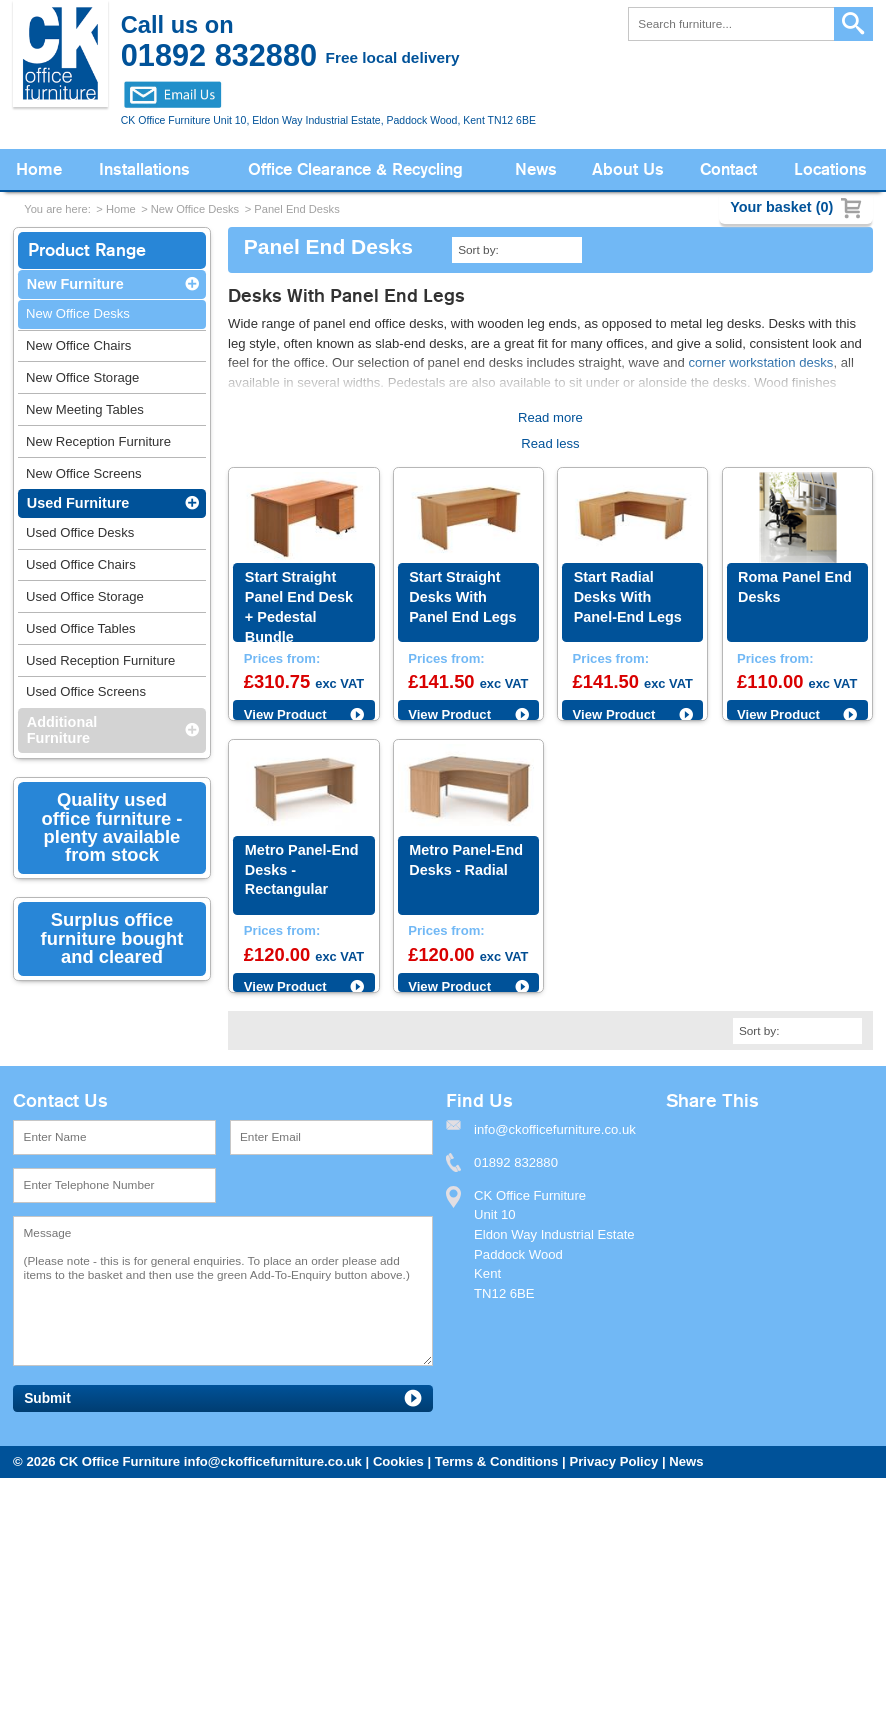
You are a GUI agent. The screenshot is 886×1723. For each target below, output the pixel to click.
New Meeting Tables (85, 409)
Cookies (398, 1461)
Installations (144, 169)
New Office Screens (84, 473)
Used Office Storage (85, 596)
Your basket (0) (781, 207)
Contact (728, 169)
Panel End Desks (296, 209)
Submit (47, 1398)
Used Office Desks (80, 532)
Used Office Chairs (81, 564)
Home (39, 169)
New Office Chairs (78, 345)
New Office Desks (195, 209)
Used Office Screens (86, 691)
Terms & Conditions (497, 1461)
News (536, 169)
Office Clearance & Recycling (355, 169)
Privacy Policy (613, 1461)
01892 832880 (516, 1162)
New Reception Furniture (98, 441)
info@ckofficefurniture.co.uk (273, 1461)
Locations (830, 169)
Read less (550, 443)
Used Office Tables (81, 628)
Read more (550, 417)
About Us (628, 169)
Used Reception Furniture (100, 660)
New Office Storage (82, 377)
